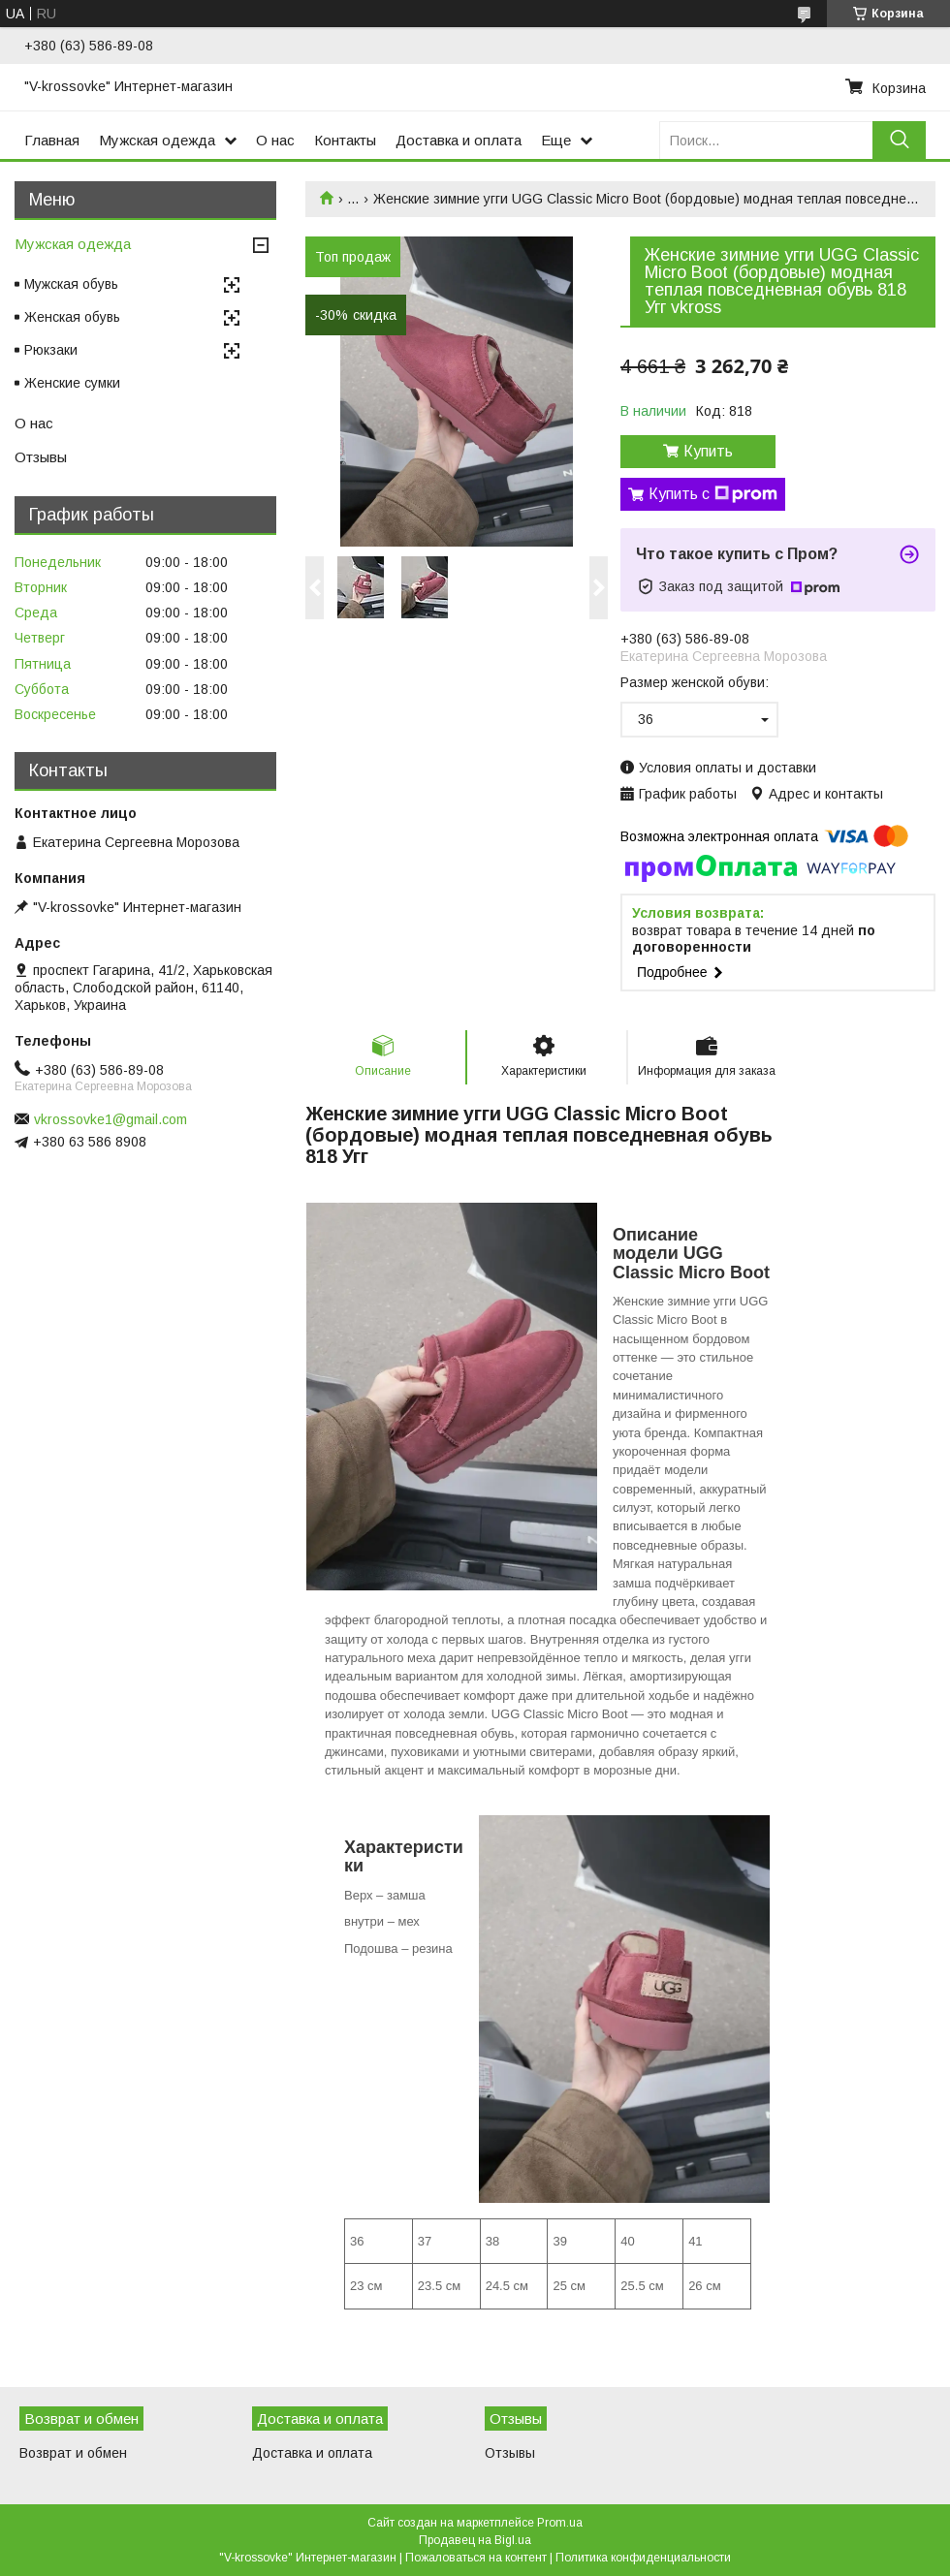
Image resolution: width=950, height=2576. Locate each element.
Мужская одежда (157, 140)
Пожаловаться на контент (476, 2557)
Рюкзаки (51, 350)
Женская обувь (72, 317)
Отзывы (41, 457)
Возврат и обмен (73, 2453)
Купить (708, 451)
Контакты (345, 140)
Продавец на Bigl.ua (475, 2540)
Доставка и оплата (459, 140)
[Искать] (899, 140)
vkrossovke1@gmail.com (110, 1119)
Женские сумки (72, 383)
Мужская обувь (71, 284)
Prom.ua (560, 2522)
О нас (275, 140)
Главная (51, 140)
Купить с (713, 494)
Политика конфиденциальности (643, 2557)
